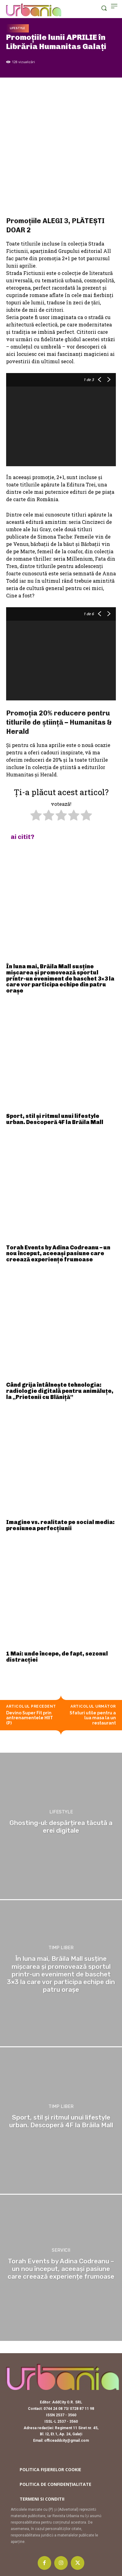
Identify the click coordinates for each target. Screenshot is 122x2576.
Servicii (61, 2250)
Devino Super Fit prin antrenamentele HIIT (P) (29, 1718)
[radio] (36, 816)
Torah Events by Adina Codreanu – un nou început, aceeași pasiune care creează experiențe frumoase (58, 1253)
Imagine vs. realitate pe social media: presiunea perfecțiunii (60, 1525)
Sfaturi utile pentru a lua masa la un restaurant (93, 1718)
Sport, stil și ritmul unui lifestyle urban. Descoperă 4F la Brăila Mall (54, 1119)
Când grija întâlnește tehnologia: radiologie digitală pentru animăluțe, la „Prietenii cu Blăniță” (59, 1390)
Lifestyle (17, 28)
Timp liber (61, 1947)
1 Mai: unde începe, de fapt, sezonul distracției (57, 1656)
